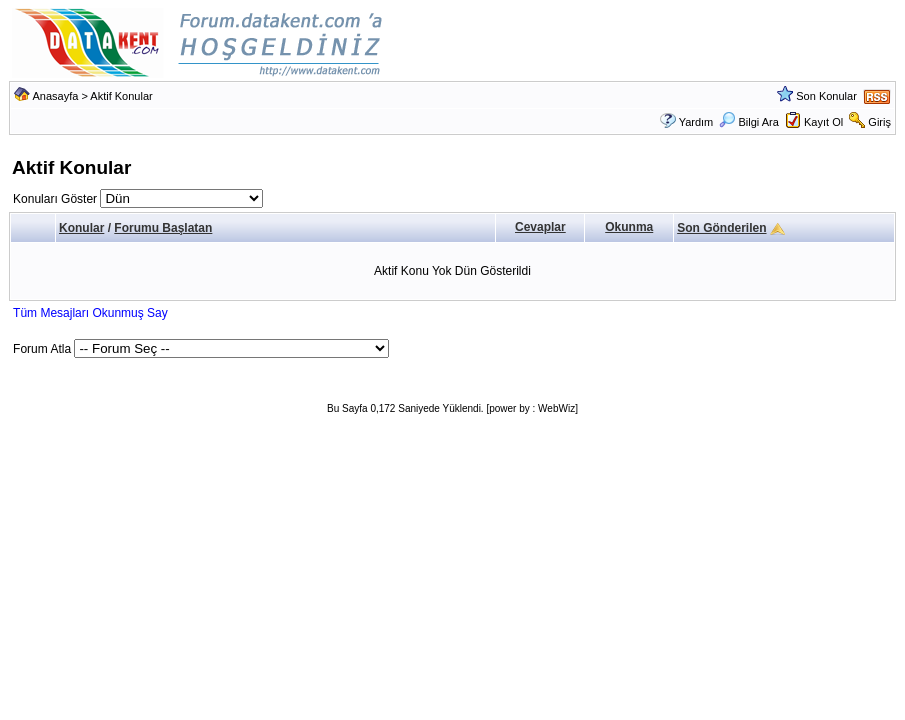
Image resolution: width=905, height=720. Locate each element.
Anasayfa (56, 96)
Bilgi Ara (748, 122)
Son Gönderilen (721, 228)
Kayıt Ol (823, 122)
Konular (81, 228)
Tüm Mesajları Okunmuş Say (90, 313)
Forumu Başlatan (163, 228)
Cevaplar (540, 227)
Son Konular (826, 96)
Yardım (696, 122)
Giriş (879, 122)
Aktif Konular (121, 96)
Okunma (629, 227)
